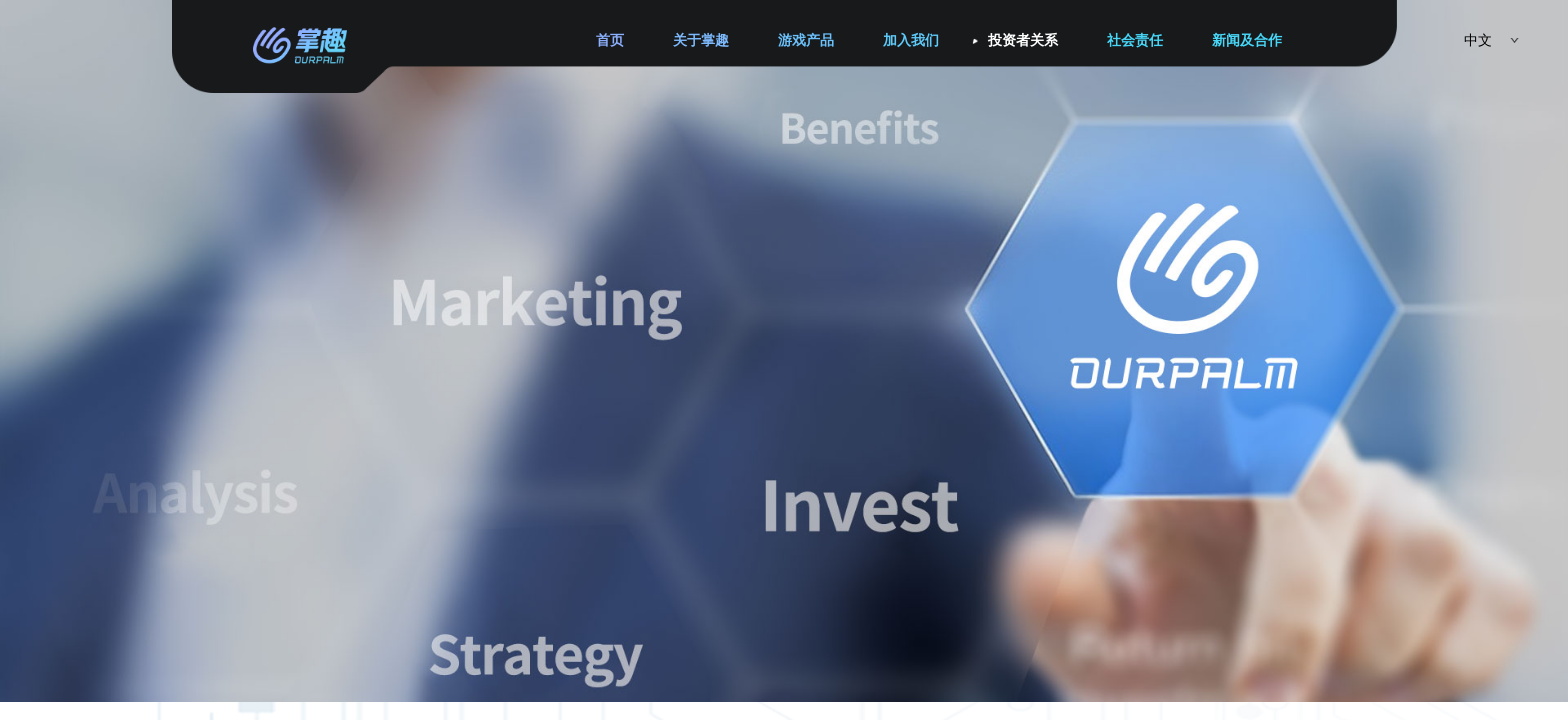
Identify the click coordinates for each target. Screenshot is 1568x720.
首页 (610, 40)
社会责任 (1135, 40)
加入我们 (911, 40)
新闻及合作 (1247, 40)
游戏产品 (806, 40)
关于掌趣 (701, 40)
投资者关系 (1023, 40)
